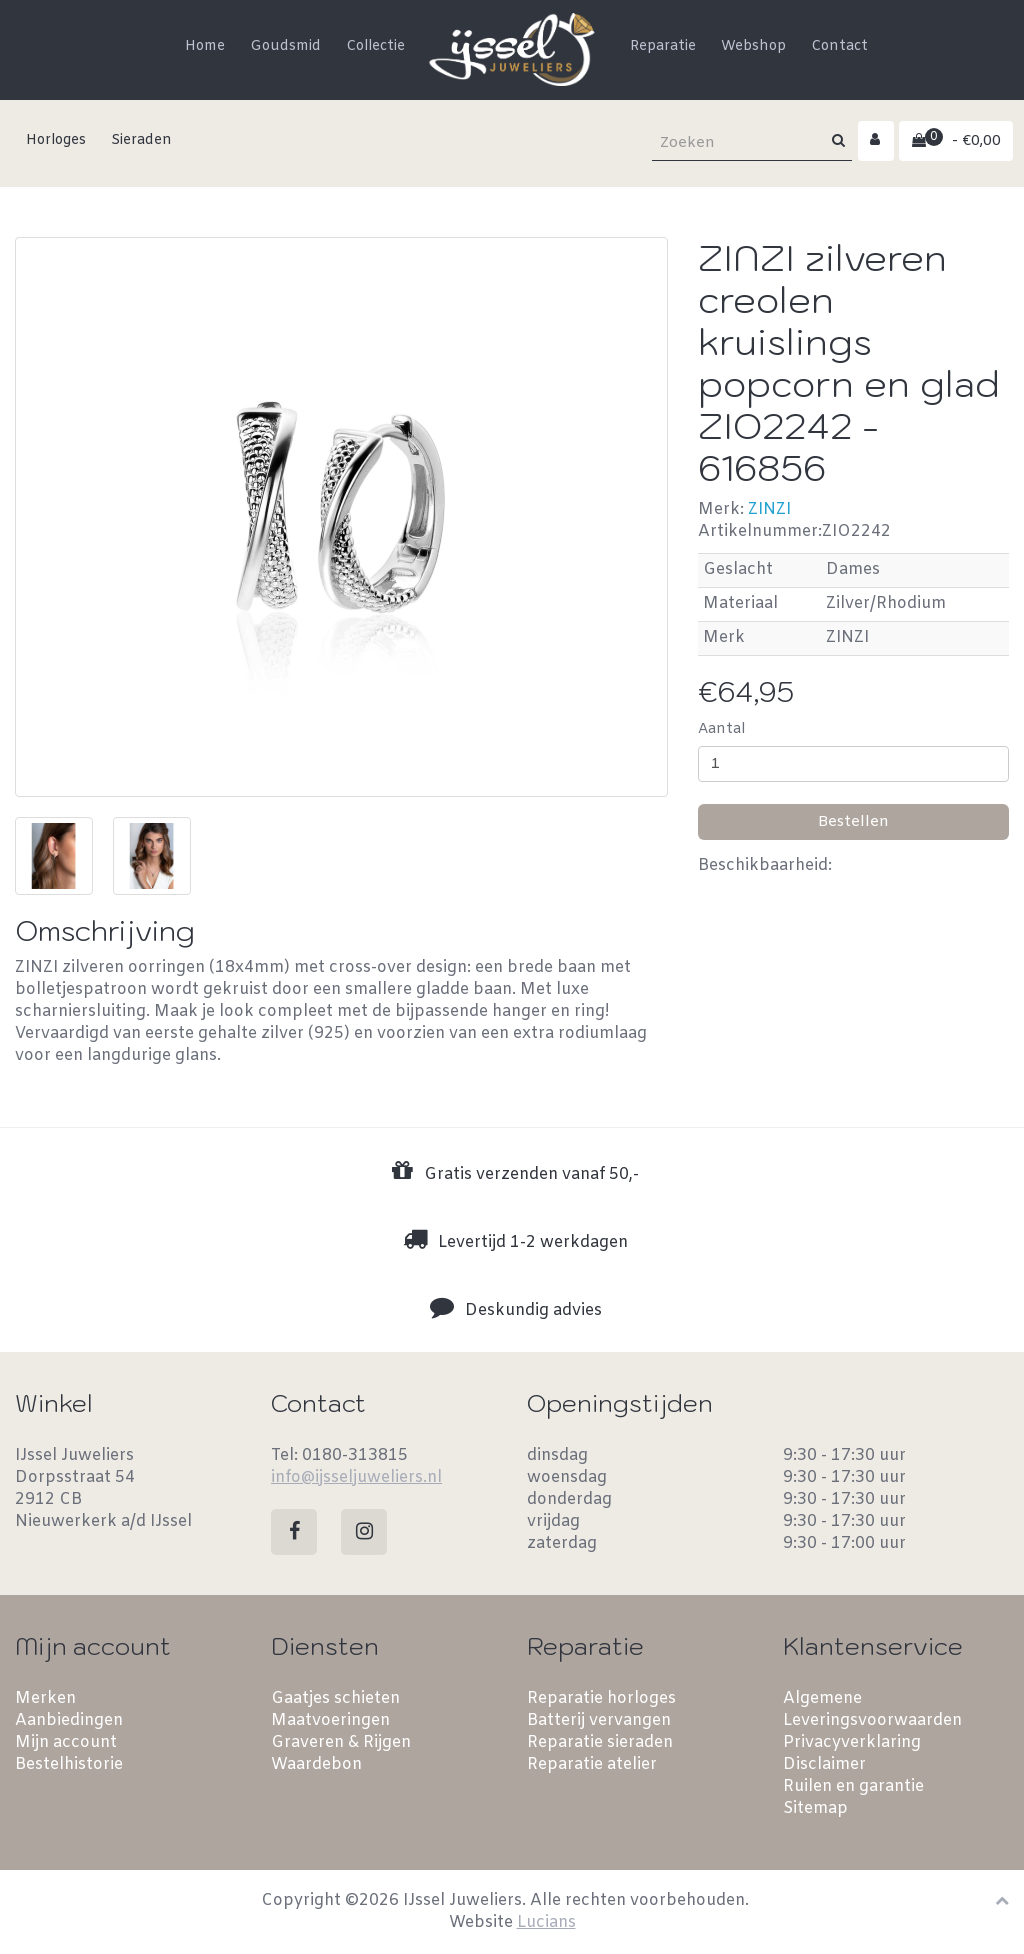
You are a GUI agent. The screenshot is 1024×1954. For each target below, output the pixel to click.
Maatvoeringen (330, 1720)
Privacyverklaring (852, 1742)
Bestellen (853, 822)
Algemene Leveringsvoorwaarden (872, 1709)
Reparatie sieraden (600, 1742)
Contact (839, 46)
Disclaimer (824, 1764)
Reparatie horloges (601, 1698)
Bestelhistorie (69, 1764)
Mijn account (66, 1742)
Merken (45, 1698)
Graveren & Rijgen (341, 1742)
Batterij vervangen (599, 1720)
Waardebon (316, 1764)
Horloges (56, 140)
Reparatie (663, 46)
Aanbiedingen (69, 1720)
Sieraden (141, 140)
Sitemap (815, 1808)
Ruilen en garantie (853, 1786)
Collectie (375, 46)
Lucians (546, 1922)
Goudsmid (285, 46)
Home (205, 46)
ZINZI (769, 509)
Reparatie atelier (592, 1764)
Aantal (721, 729)
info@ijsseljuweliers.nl (356, 1477)
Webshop (753, 46)
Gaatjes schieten (335, 1698)
